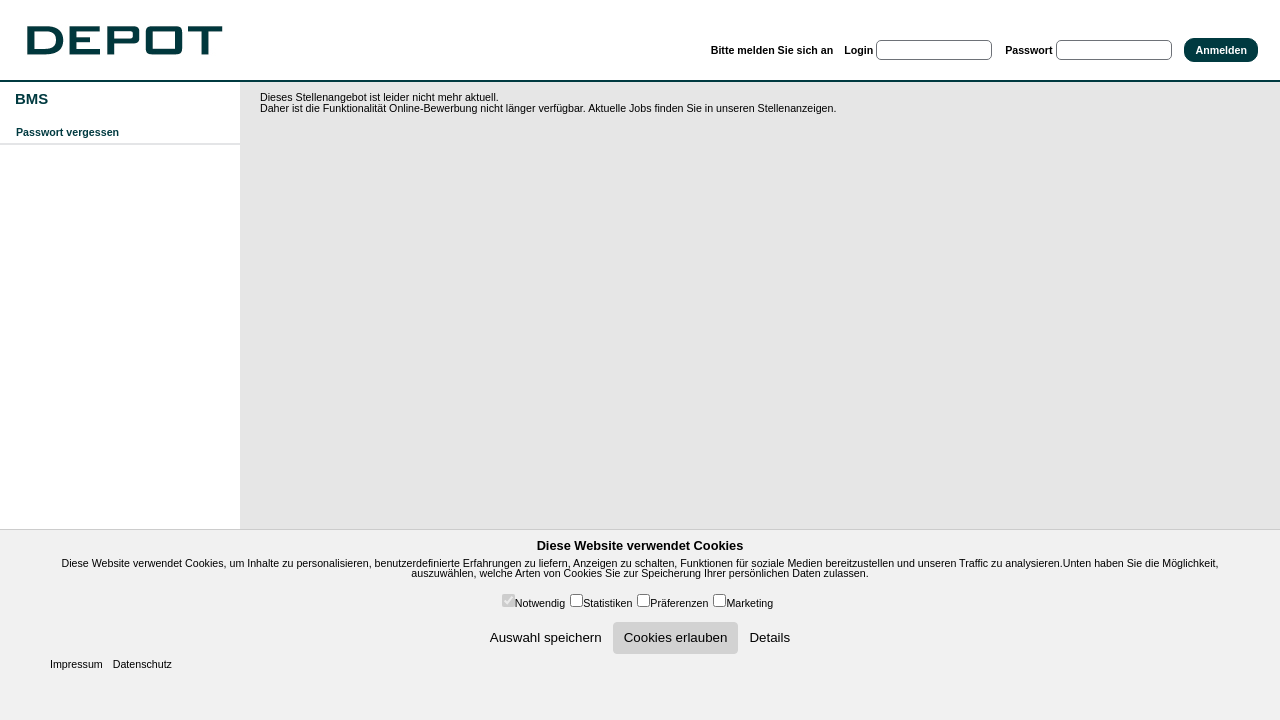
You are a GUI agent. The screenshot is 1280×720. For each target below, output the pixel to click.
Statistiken (607, 603)
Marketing (749, 603)
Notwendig (540, 603)
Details (769, 637)
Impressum (76, 664)
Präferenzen (679, 603)
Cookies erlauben (676, 637)
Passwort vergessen (67, 132)
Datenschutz (142, 664)
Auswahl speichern (546, 637)
